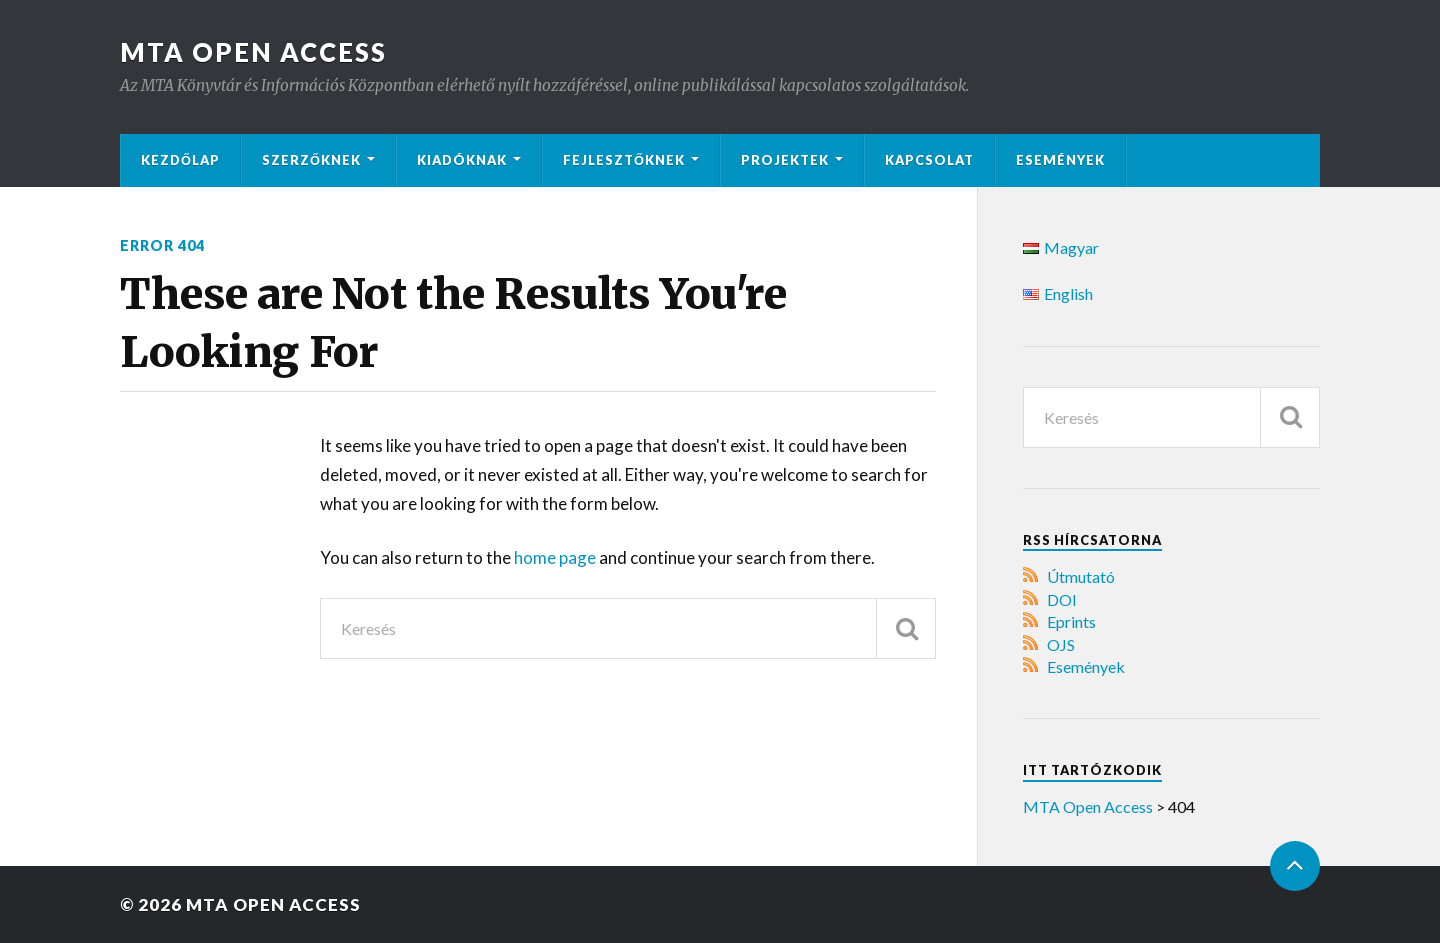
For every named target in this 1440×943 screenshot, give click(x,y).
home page (556, 557)
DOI (1062, 599)
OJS (1061, 644)
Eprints (1071, 621)
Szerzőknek (311, 160)
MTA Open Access (253, 52)
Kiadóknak (462, 160)
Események (1060, 160)
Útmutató (1081, 576)
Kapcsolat (929, 160)
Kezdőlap (180, 160)
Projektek (785, 160)
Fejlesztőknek (624, 160)
